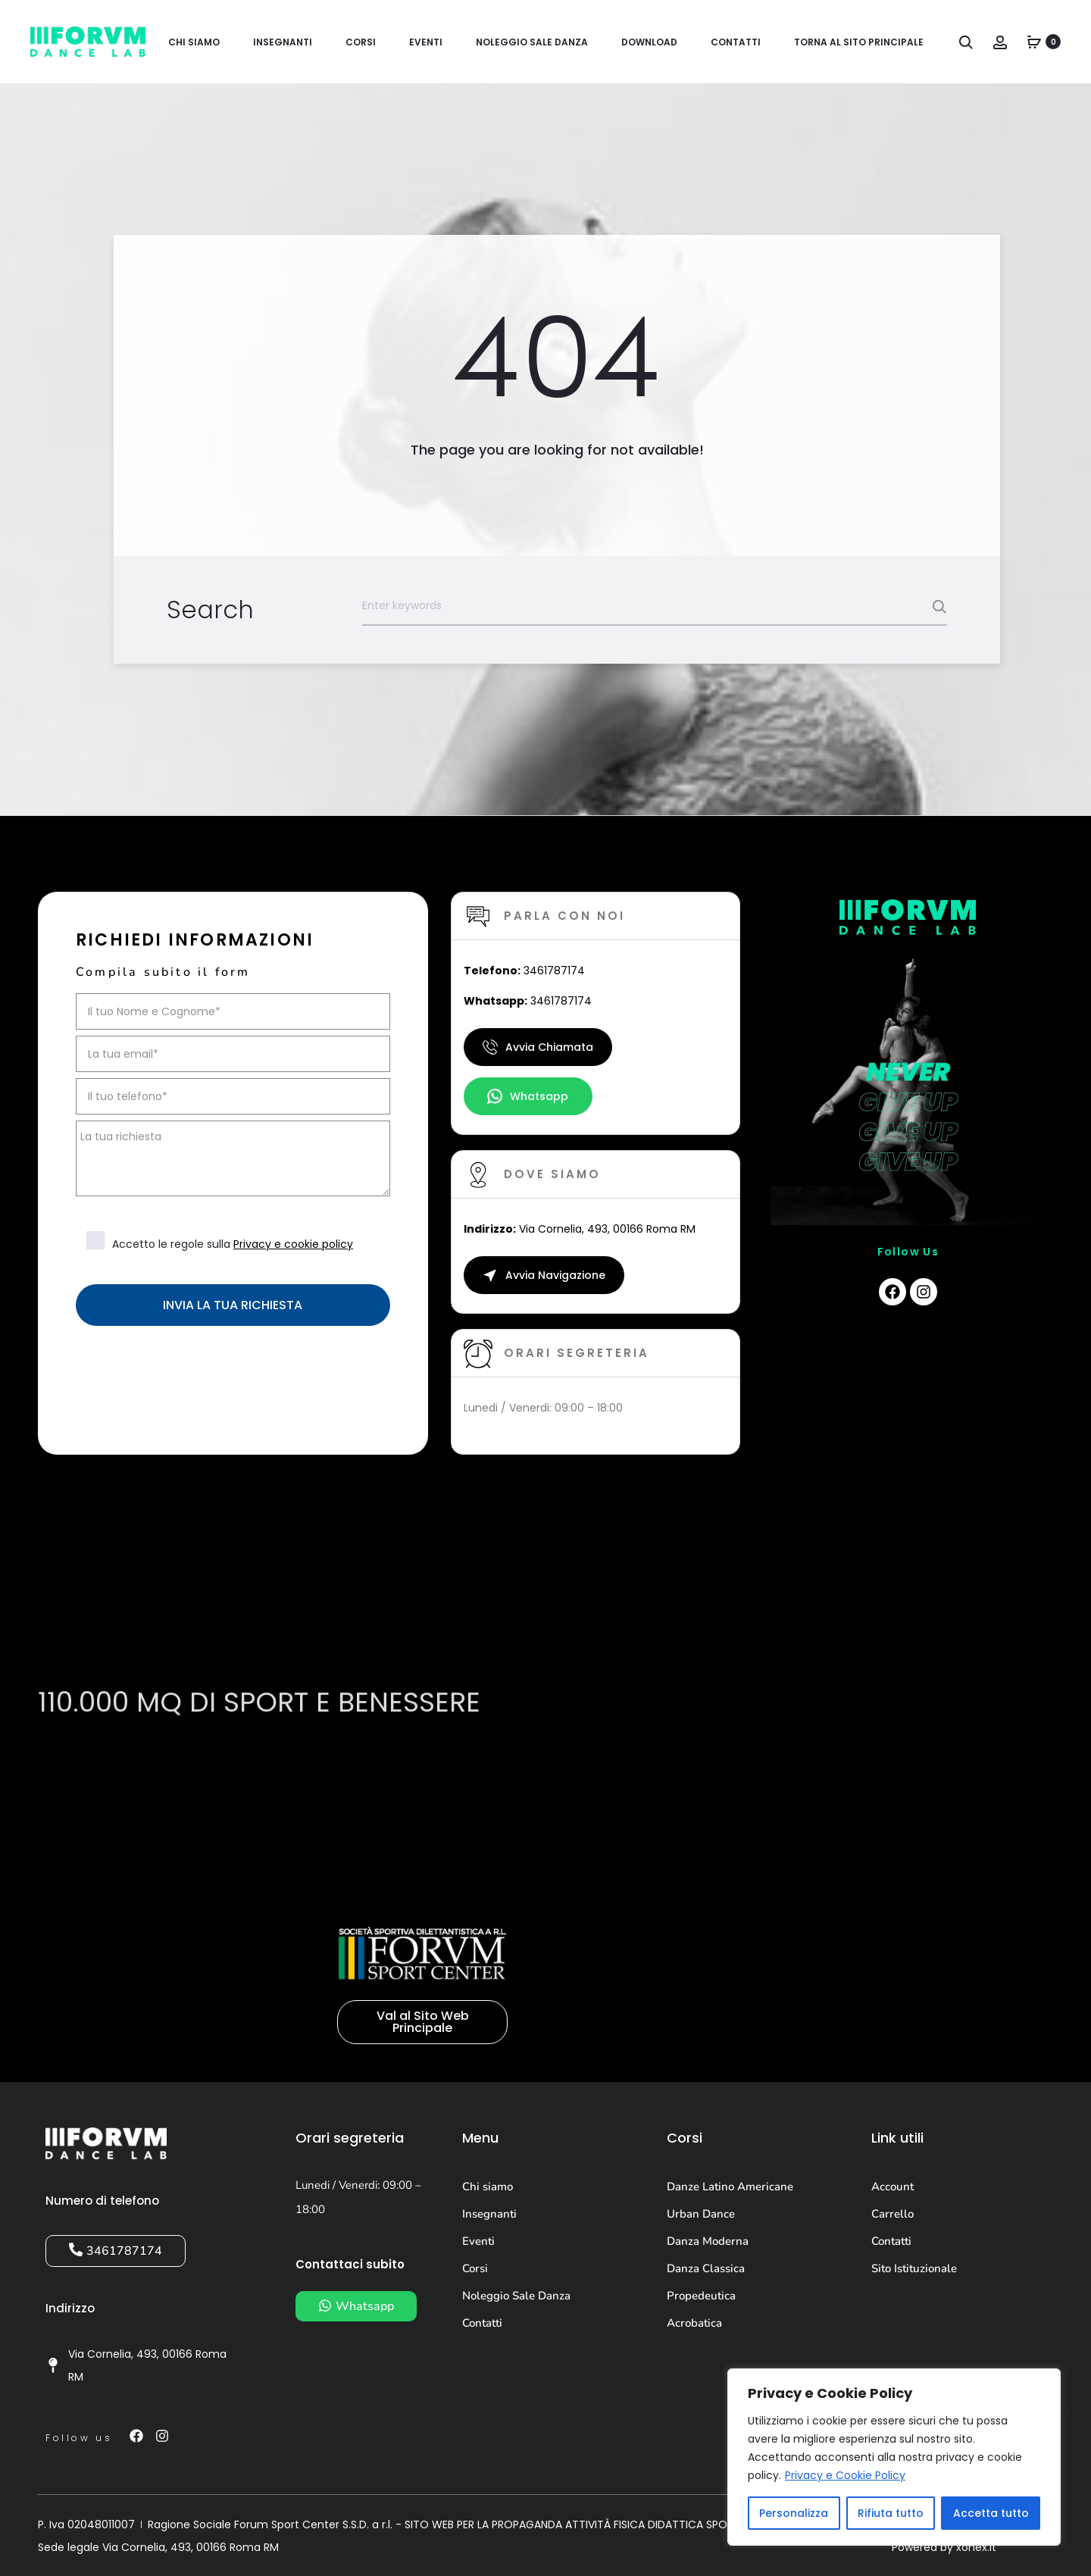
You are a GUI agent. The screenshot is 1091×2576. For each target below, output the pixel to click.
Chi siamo (194, 42)
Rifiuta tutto (891, 2513)
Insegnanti (282, 42)
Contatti (736, 42)
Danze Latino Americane (730, 2186)
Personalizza (793, 2513)
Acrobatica (694, 2323)
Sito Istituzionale (914, 2268)
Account (892, 2186)
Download (649, 42)
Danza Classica (706, 2268)
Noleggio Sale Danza (532, 42)
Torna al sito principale (859, 42)
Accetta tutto (991, 2513)
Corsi (360, 42)
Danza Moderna (708, 2241)
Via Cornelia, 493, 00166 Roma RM (580, 1228)
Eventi (425, 42)
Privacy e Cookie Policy (845, 2475)
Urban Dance (701, 2213)
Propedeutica (701, 2295)
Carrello (892, 2213)
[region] (894, 2457)
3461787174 (524, 970)
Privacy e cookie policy (293, 1244)
